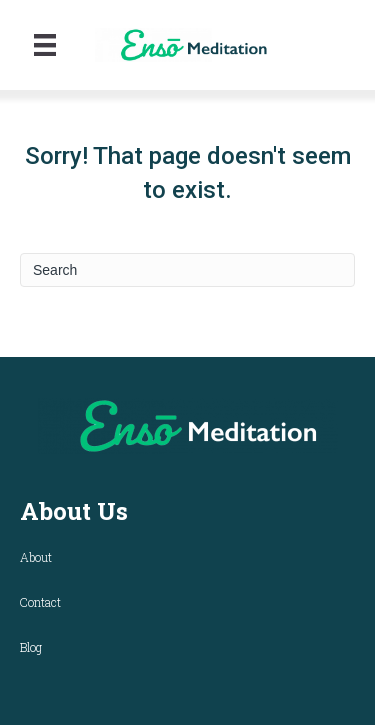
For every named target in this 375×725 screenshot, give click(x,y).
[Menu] (45, 45)
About (36, 557)
